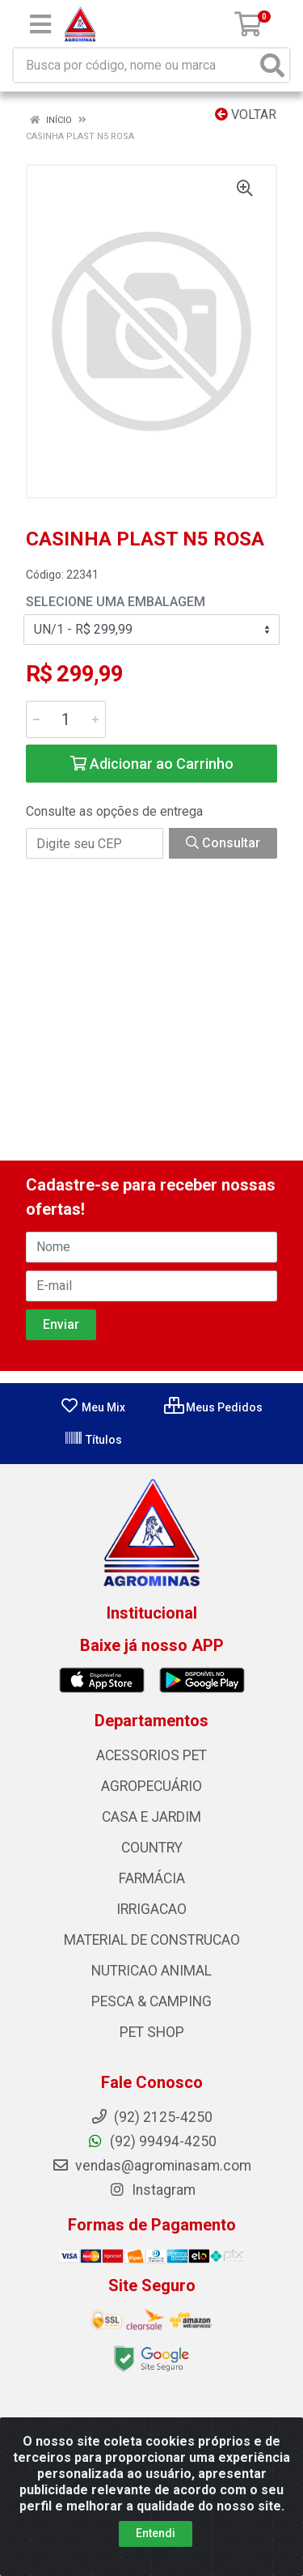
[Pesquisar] (272, 65)
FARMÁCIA (152, 1878)
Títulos (93, 1439)
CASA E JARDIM (151, 1817)
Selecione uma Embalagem (115, 601)
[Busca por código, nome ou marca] (135, 65)
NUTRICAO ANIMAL (151, 1971)
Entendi (155, 2533)
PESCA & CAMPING (151, 2001)
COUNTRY (152, 1848)
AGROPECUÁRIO (151, 1786)
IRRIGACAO (151, 1909)
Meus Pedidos (213, 1407)
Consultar (223, 843)
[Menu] (40, 24)
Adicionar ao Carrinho (152, 763)
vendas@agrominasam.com (151, 2166)
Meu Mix (92, 1407)
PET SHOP (152, 2032)
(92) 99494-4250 (151, 2141)
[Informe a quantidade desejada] (66, 719)
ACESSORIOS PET (151, 1755)
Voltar (245, 114)
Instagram (152, 2190)
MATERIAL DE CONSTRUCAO (152, 1940)
